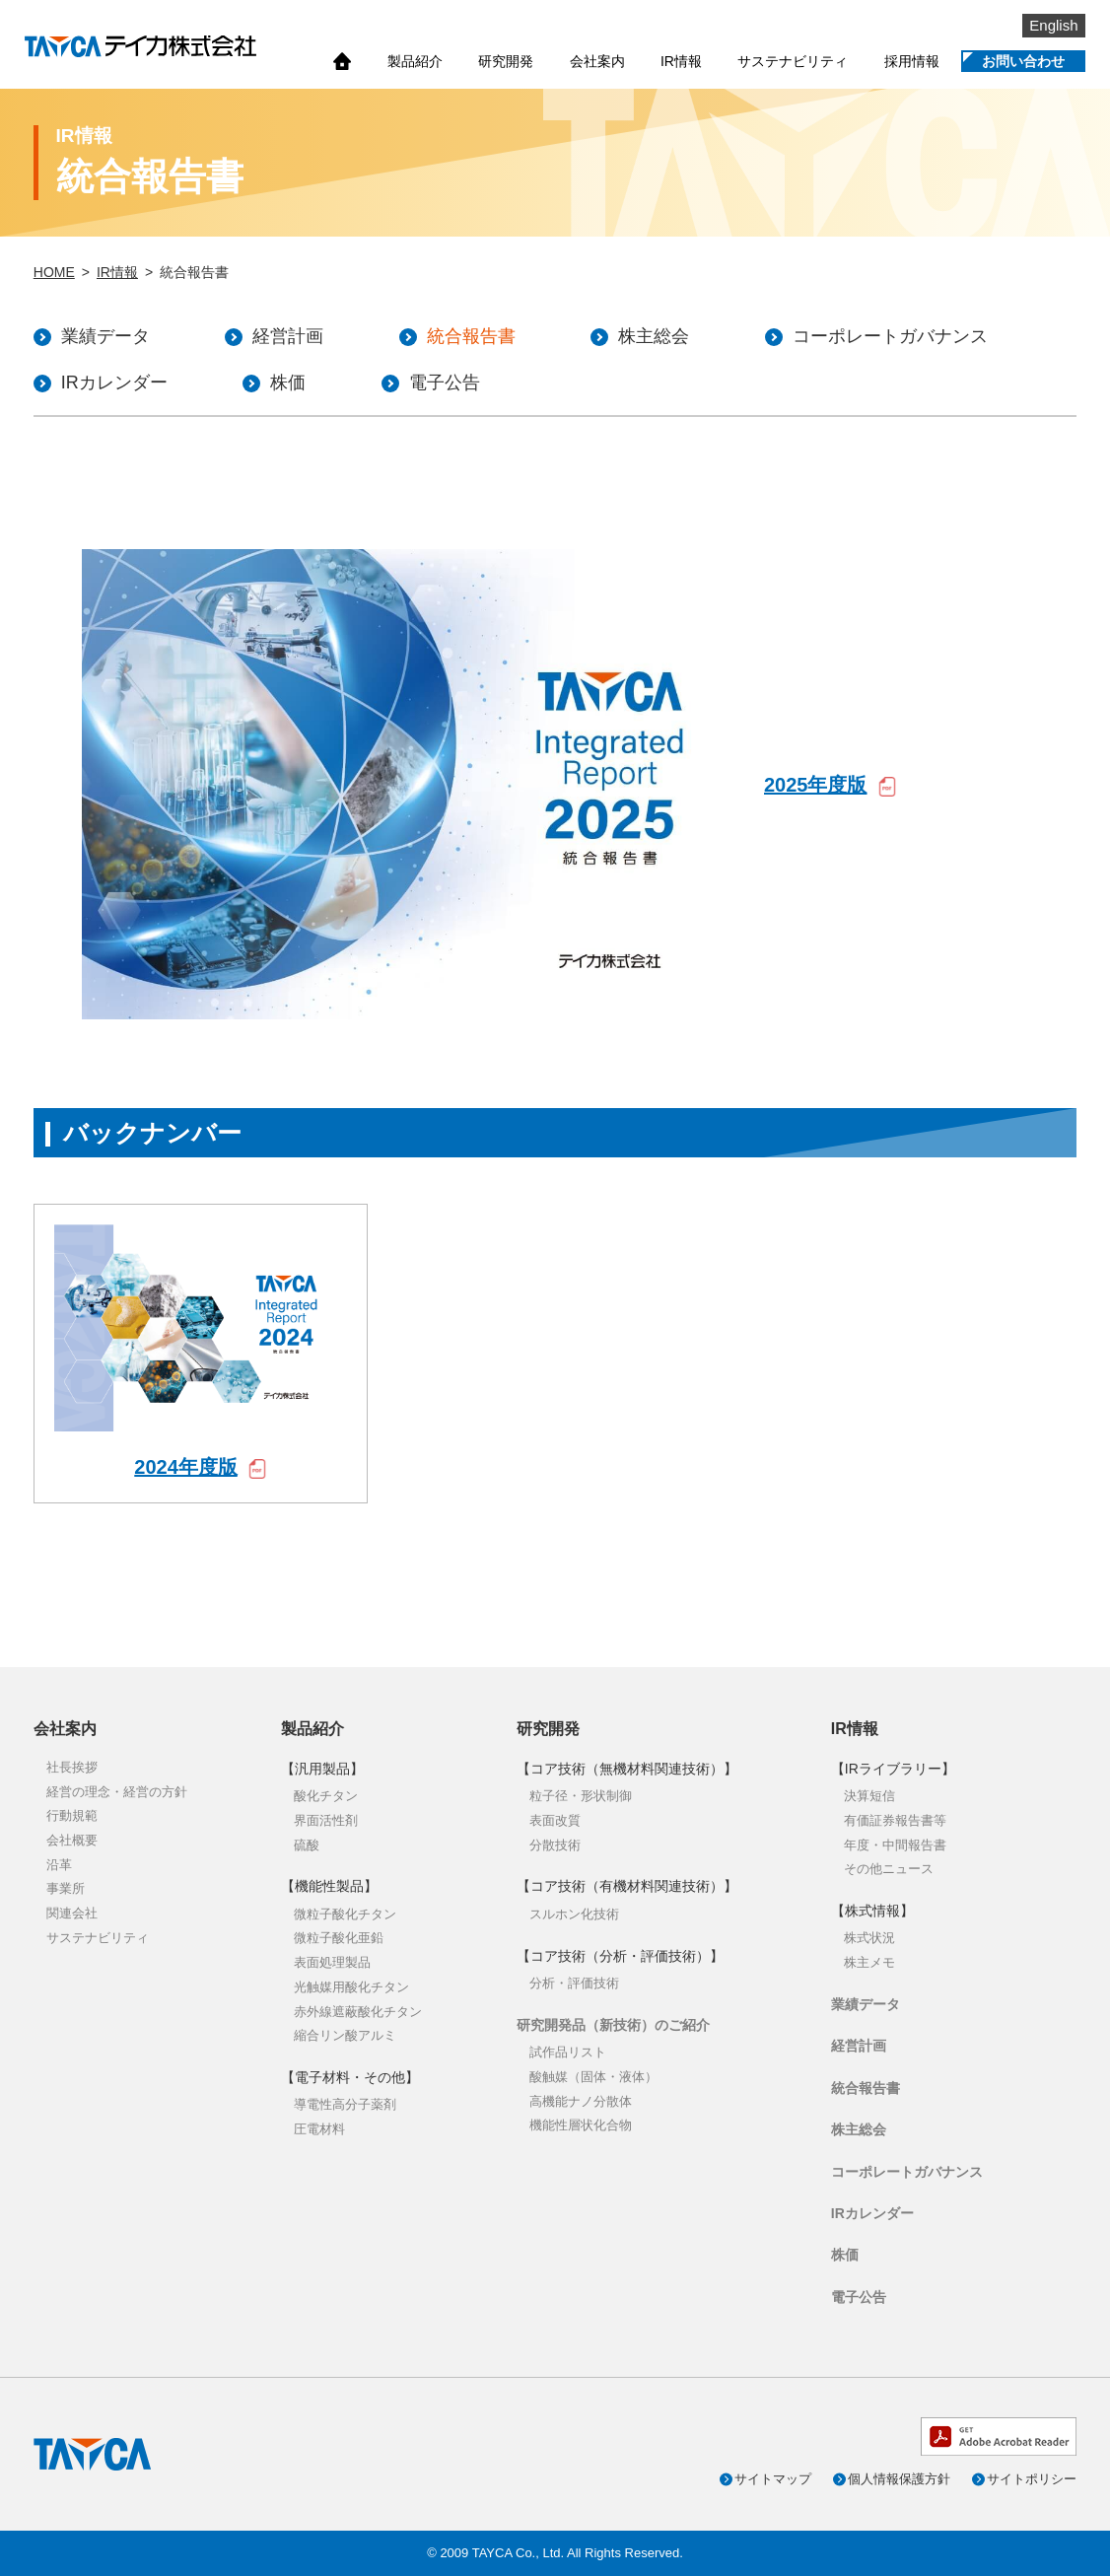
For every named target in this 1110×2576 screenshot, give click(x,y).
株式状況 (869, 1937)
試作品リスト (567, 2052)
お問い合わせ (1023, 61)
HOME (54, 272)
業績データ (865, 2004)
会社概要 (72, 1840)
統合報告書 (865, 2088)
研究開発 (505, 61)
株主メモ (869, 1962)
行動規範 (72, 1815)
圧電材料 (319, 2129)
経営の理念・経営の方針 (116, 1791)
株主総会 (858, 2129)
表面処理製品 (332, 1962)
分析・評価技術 (574, 1983)
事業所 (65, 1888)
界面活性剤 (326, 1820)
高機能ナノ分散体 (580, 2101)
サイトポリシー (1031, 2479)
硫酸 (306, 1845)
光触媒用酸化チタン (351, 1987)
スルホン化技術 (574, 1914)
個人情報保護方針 (899, 2479)
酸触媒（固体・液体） (593, 2076)
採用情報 (911, 61)
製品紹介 (415, 61)
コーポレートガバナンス (907, 2172)
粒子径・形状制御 (580, 1795)
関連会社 (72, 1913)
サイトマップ (772, 2479)
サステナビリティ (792, 61)
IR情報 (681, 61)
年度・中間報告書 (895, 1845)
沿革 (59, 1864)
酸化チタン (326, 1795)
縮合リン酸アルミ (345, 2035)
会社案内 (597, 61)
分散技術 (555, 1845)
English (1053, 25)
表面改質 (555, 1820)
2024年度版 (186, 1467)
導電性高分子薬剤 (345, 2104)
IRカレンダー (872, 2213)
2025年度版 (815, 785)
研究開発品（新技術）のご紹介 (613, 2025)
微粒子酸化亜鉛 (338, 1937)
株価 (845, 2255)
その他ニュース (889, 1868)
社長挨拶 (72, 1767)
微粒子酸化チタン (345, 1914)
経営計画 (858, 2046)
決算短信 (869, 1795)
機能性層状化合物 (580, 2125)
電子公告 (858, 2297)
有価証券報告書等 (895, 1820)
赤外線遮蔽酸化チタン (358, 2011)
